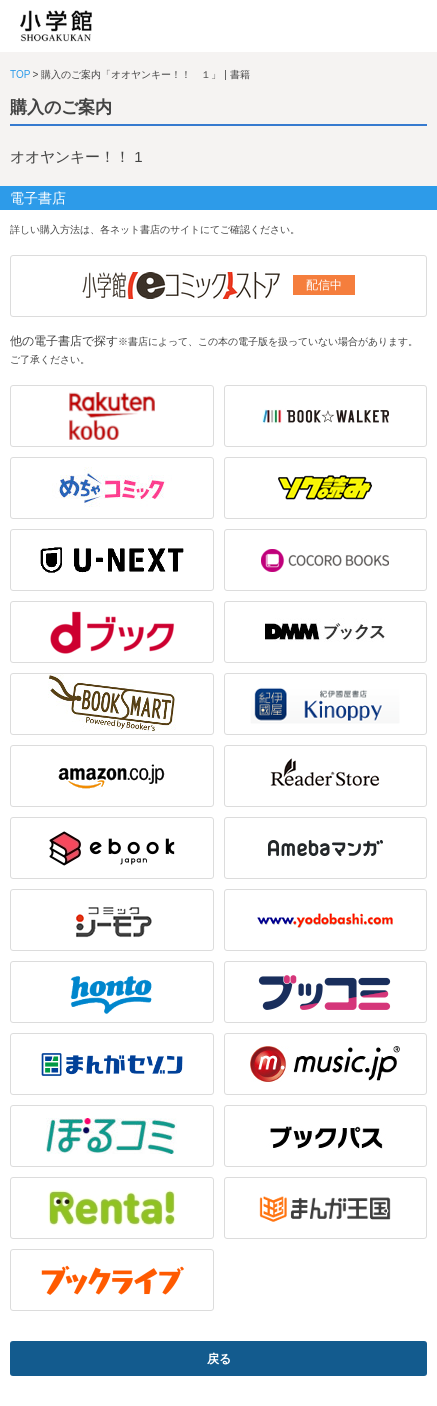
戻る (219, 1359)
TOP (20, 74)
